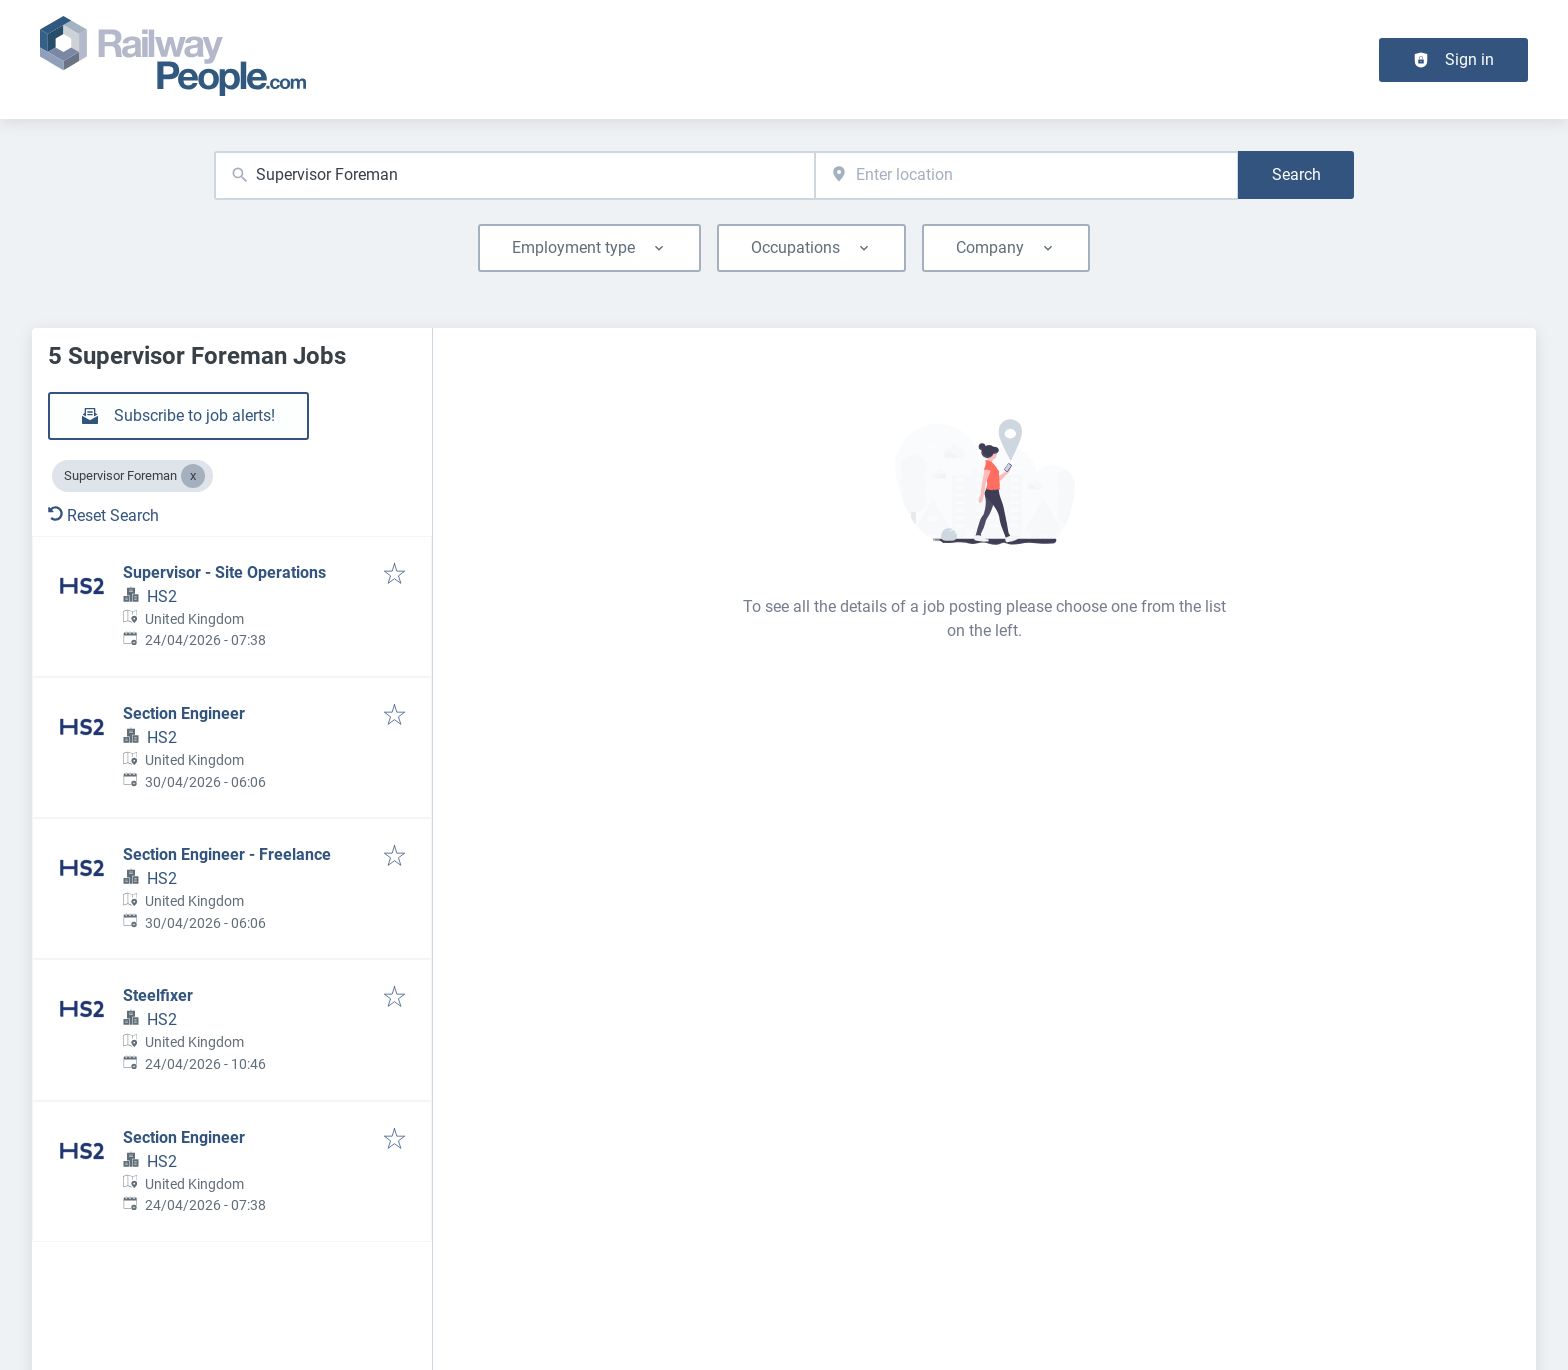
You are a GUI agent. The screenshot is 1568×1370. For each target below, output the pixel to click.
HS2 (162, 596)
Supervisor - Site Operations (224, 572)
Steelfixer (158, 995)
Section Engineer (184, 713)
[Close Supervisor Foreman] (193, 476)
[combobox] (514, 175)
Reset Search (103, 515)
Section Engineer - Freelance (227, 854)
